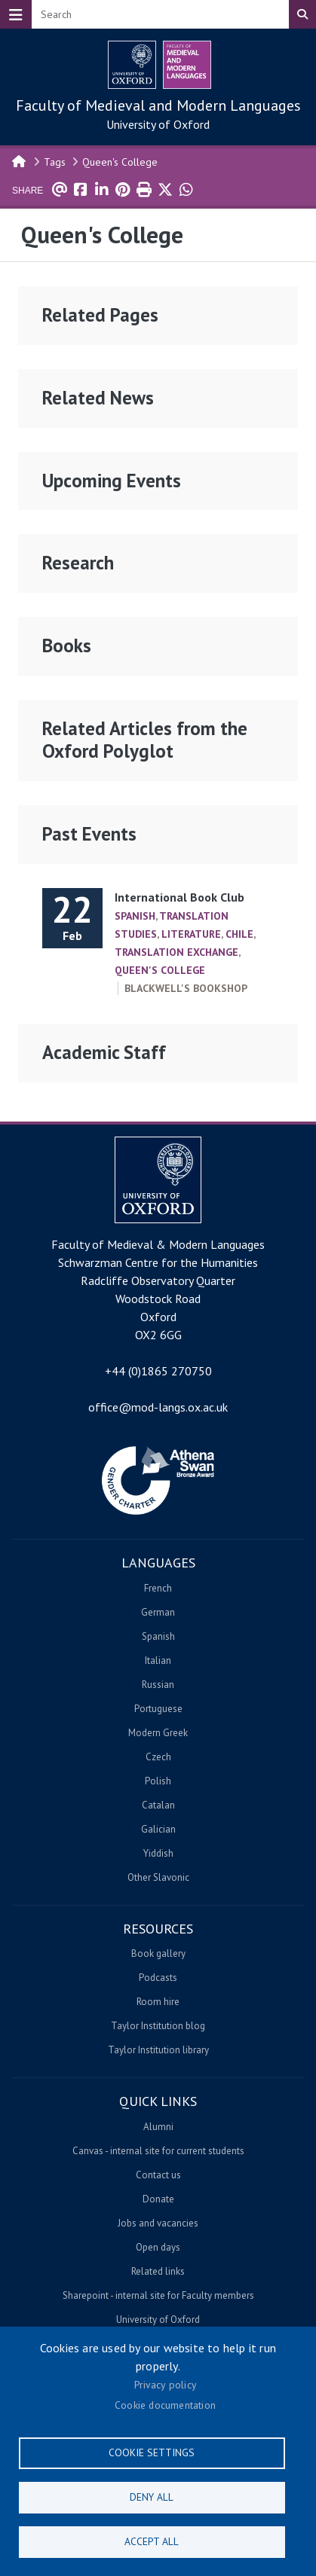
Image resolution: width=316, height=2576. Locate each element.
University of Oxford (158, 124)
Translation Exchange (176, 952)
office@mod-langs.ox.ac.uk (158, 1407)
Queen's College (120, 162)
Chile (239, 934)
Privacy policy (165, 2384)
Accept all (151, 2541)
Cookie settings (152, 2452)
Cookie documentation (165, 2405)
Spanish (135, 916)
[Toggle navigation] (16, 14)
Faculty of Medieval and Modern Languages (158, 105)
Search (302, 14)
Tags (55, 162)
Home (19, 160)
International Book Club (179, 897)
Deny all (151, 2497)
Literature (191, 934)
